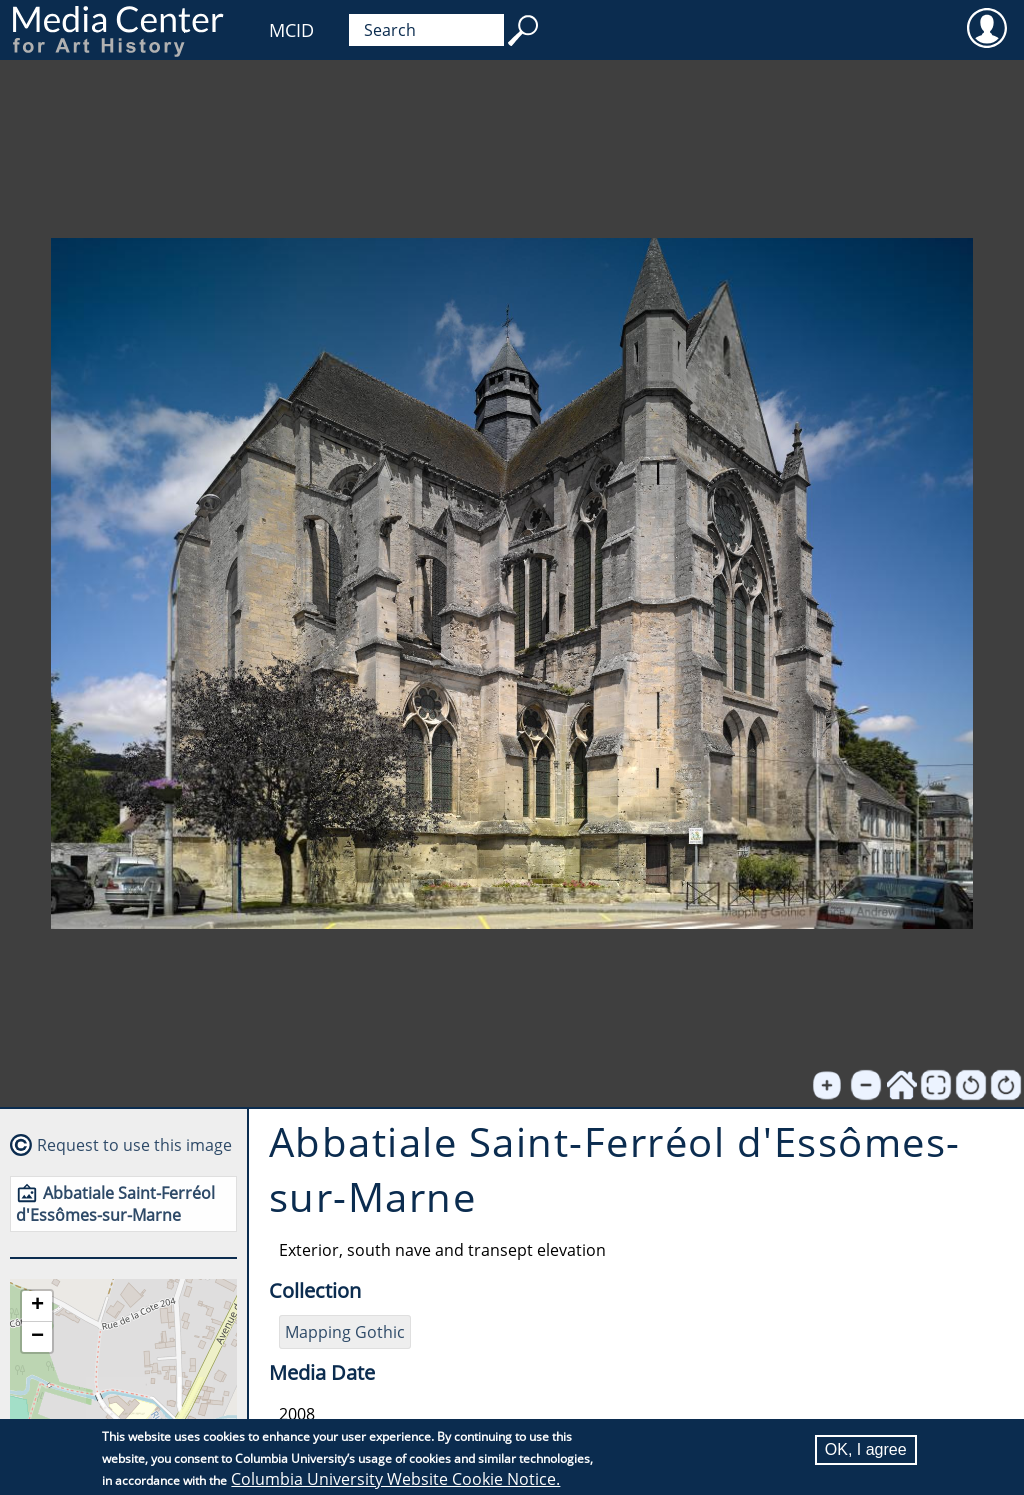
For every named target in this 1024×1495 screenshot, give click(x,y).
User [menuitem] (986, 27)
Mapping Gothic (345, 1332)
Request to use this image (134, 1145)
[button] (37, 1306)
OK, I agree (866, 1449)
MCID (291, 30)
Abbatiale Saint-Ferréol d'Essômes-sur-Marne (115, 1204)
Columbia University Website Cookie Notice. (395, 1479)
